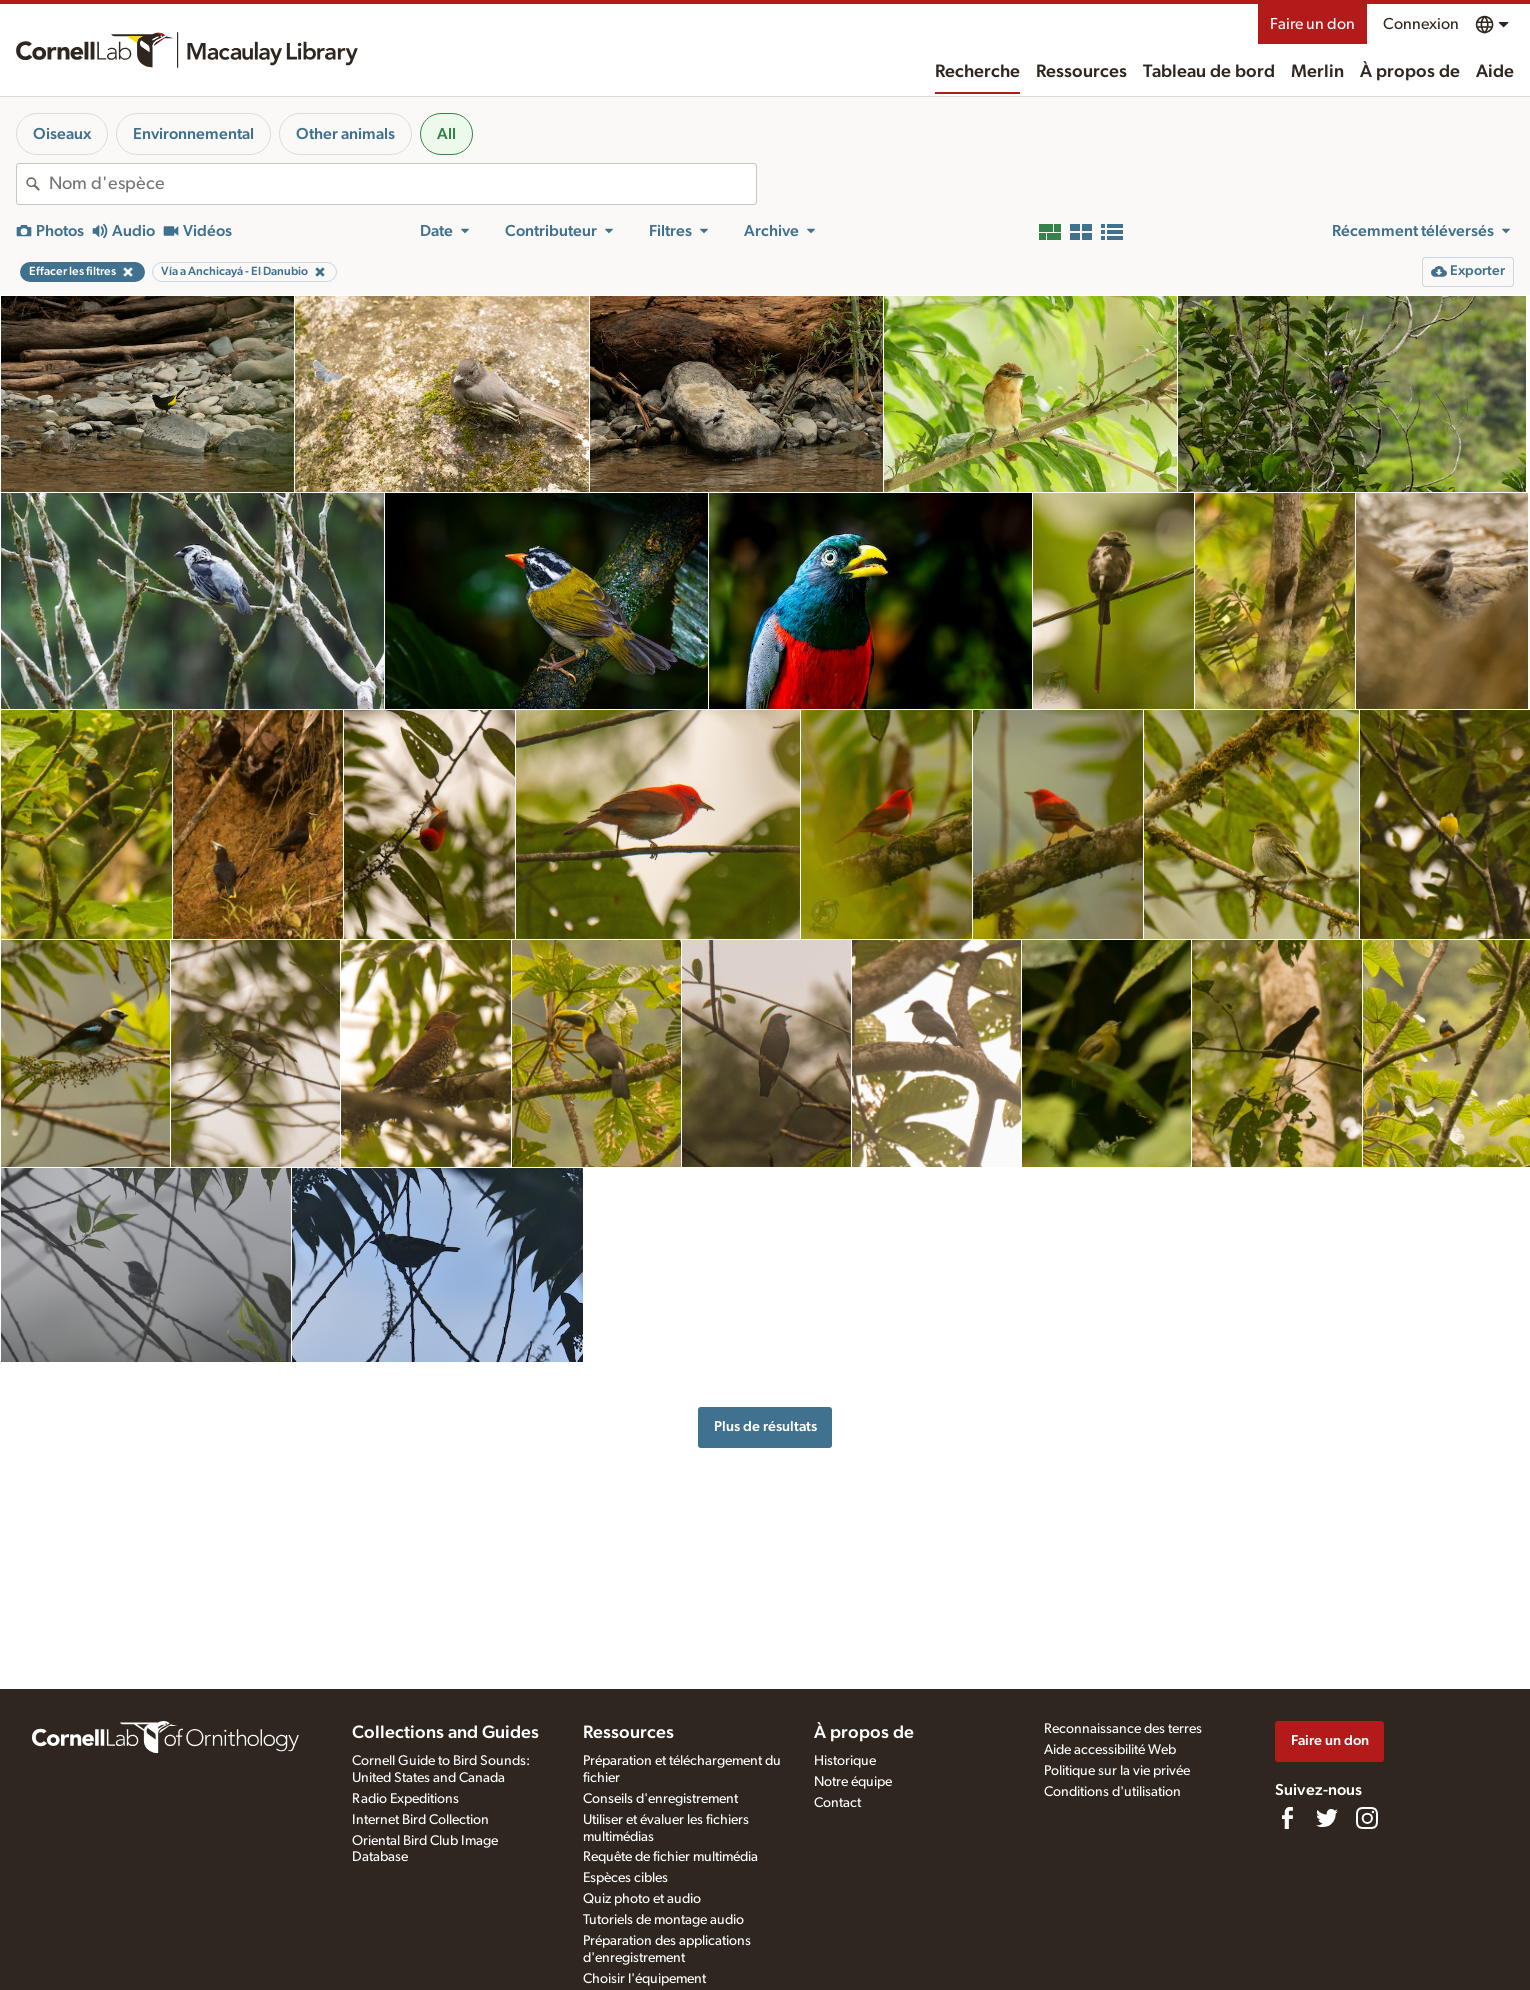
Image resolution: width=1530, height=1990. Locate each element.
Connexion (1421, 24)
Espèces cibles (625, 1878)
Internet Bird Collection (420, 1820)
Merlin (1317, 72)
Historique (845, 1761)
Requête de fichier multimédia (670, 1857)
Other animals (345, 134)
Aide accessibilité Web (1110, 1750)
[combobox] (402, 184)
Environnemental (193, 134)
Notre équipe (853, 1782)
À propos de (1410, 72)
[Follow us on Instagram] (1367, 1818)
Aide (1495, 72)
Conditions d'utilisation (1112, 1792)
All (446, 134)
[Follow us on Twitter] (1327, 1818)
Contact (837, 1803)
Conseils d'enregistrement (660, 1799)
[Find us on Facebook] (1287, 1818)
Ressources (1081, 72)
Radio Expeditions (405, 1799)
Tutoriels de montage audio (663, 1920)
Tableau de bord (1209, 72)
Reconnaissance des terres (1123, 1729)
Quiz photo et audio (642, 1899)
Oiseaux (62, 134)
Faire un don (1312, 24)
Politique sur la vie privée (1117, 1771)
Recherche (977, 72)
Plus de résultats (765, 1426)
